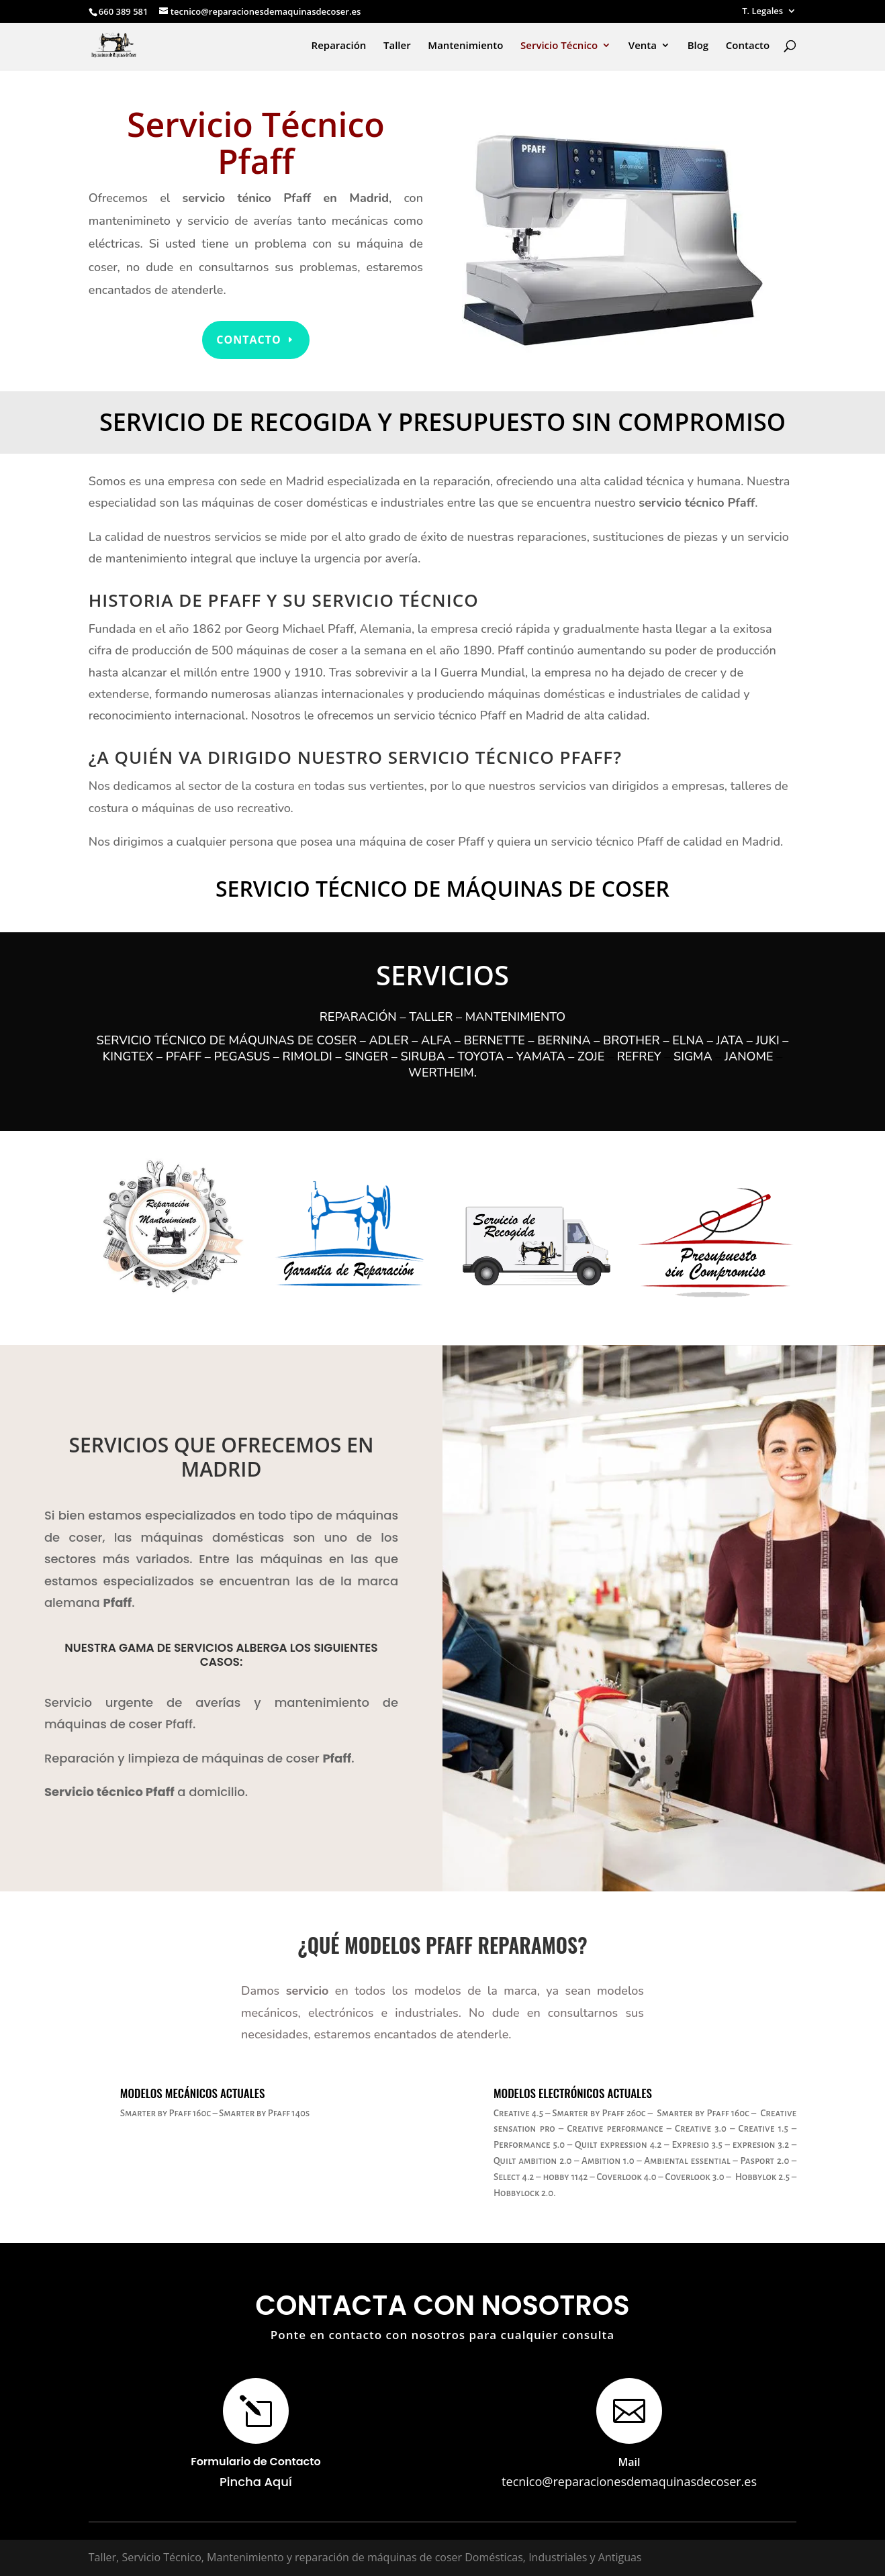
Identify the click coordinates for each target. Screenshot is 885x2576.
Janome (749, 1056)
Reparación (339, 46)
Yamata (540, 1056)
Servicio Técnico (559, 46)
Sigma (692, 1056)
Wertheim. (442, 1072)
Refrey (639, 1056)
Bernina (563, 1040)
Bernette (494, 1040)
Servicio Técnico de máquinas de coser (227, 1040)
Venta (642, 46)
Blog (698, 46)
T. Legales (762, 12)
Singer (366, 1056)
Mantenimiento (465, 46)
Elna (688, 1040)
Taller (397, 46)
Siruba (423, 1056)
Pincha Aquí (256, 2481)
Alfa (436, 1040)
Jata (729, 1040)
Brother (631, 1040)
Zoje (592, 1056)
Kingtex (128, 1056)
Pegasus (242, 1056)
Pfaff (183, 1056)
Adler (388, 1040)
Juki (767, 1040)
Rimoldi (307, 1056)
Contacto (748, 46)
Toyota (480, 1056)
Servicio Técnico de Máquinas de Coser (442, 888)
